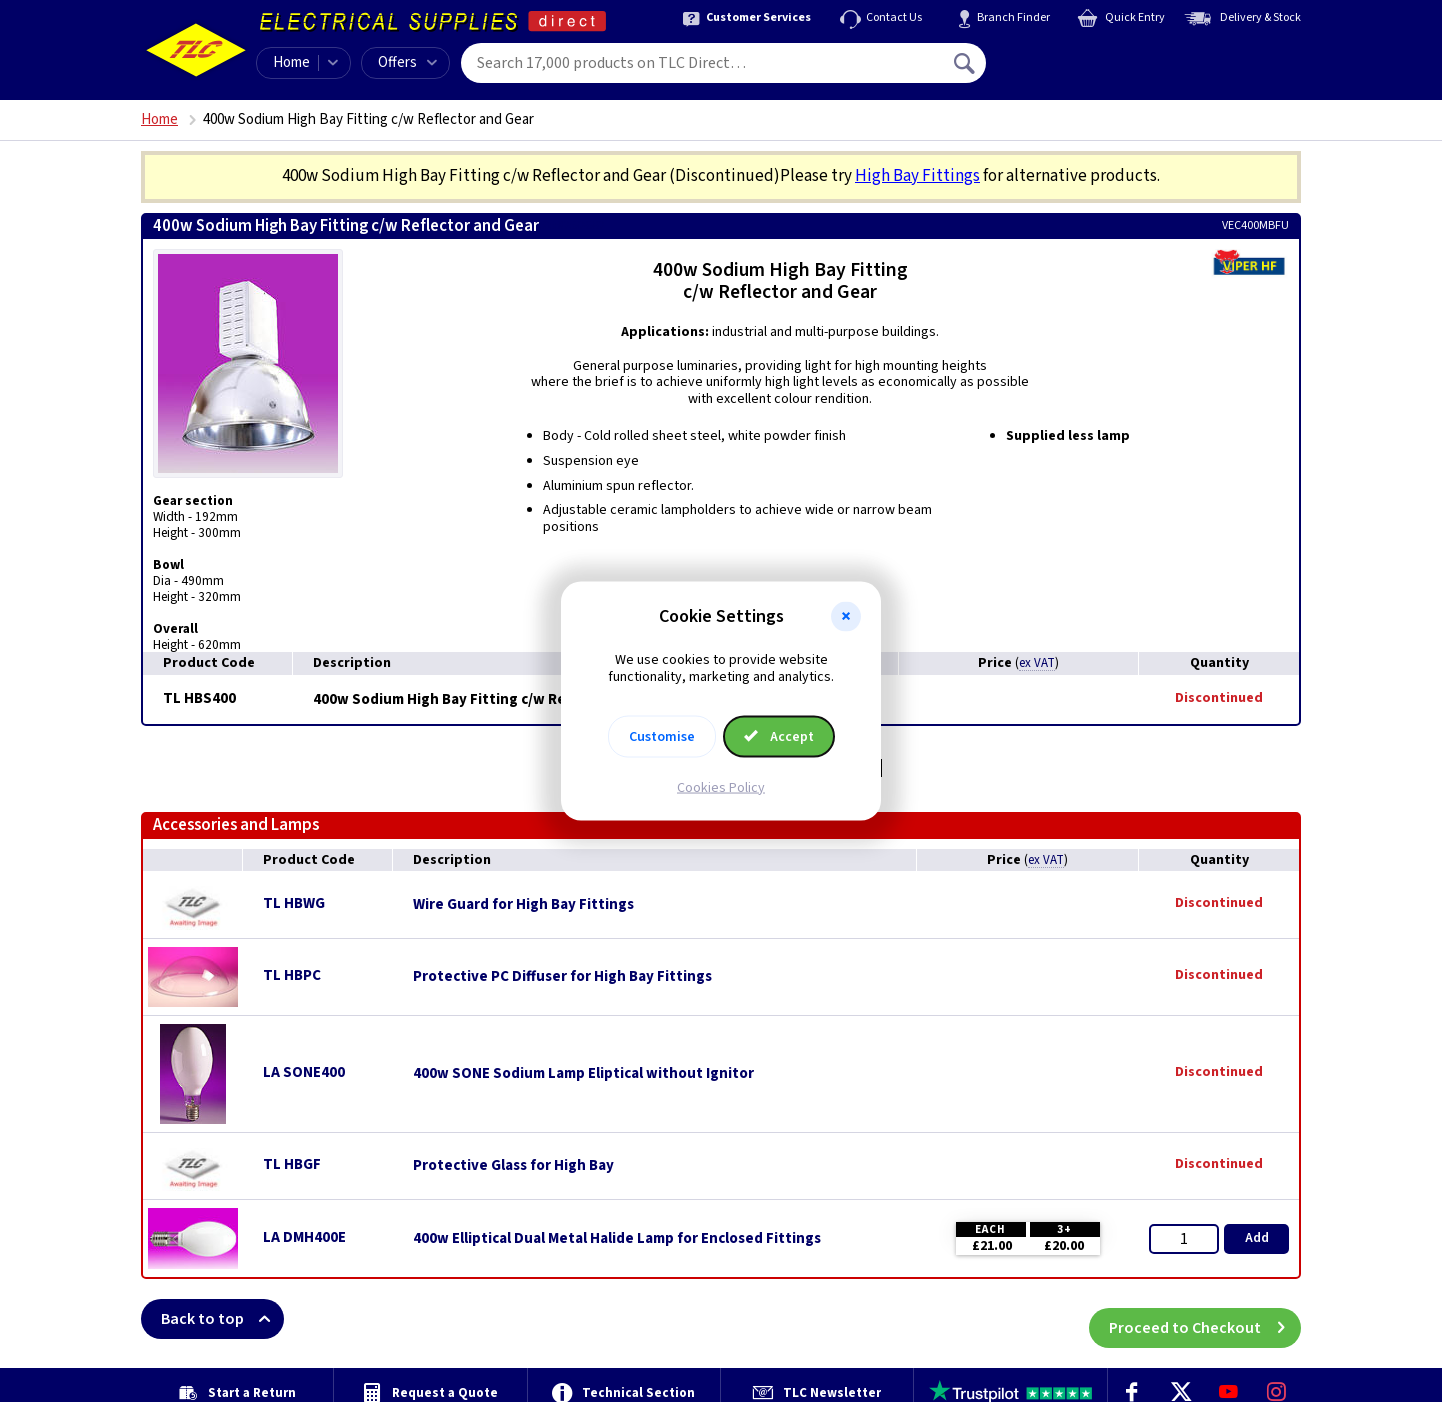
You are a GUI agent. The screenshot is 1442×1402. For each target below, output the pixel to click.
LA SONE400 (304, 1072)
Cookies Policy (721, 787)
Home (291, 62)
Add (1257, 1238)
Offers (407, 62)
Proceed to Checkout (1205, 1319)
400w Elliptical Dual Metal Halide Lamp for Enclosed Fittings (617, 1239)
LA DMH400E (304, 1237)
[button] (846, 617)
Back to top (222, 1319)
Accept (779, 736)
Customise (662, 736)
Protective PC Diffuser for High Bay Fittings (562, 977)
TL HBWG (294, 903)
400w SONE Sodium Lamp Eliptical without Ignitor (583, 1074)
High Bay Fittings (917, 176)
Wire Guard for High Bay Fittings (523, 905)
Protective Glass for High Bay (513, 1166)
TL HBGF (292, 1164)
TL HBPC (292, 975)
